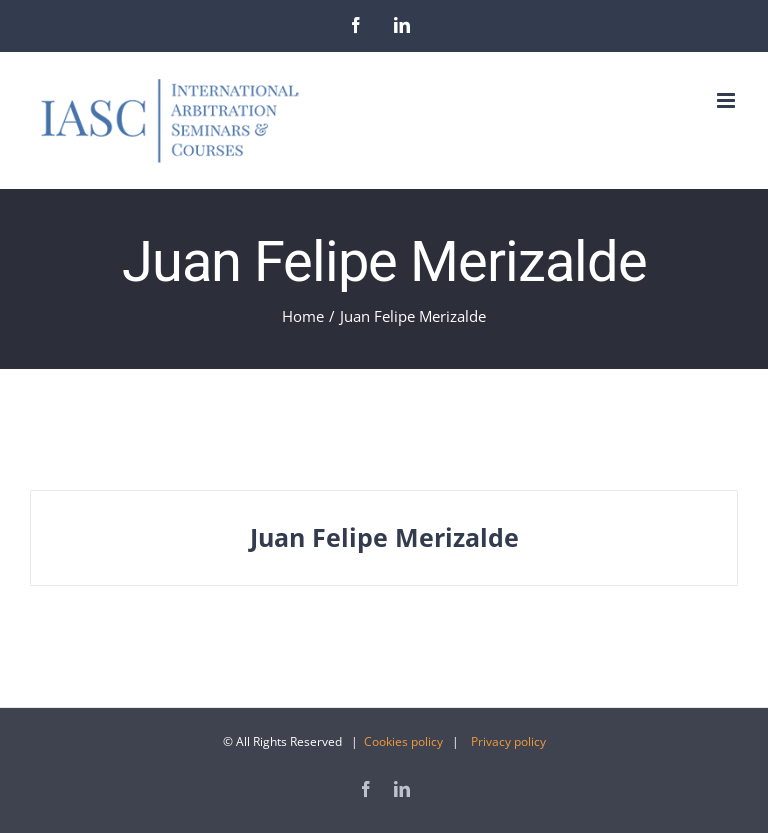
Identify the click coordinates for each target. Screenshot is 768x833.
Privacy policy (508, 741)
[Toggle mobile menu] (727, 100)
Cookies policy (403, 741)
